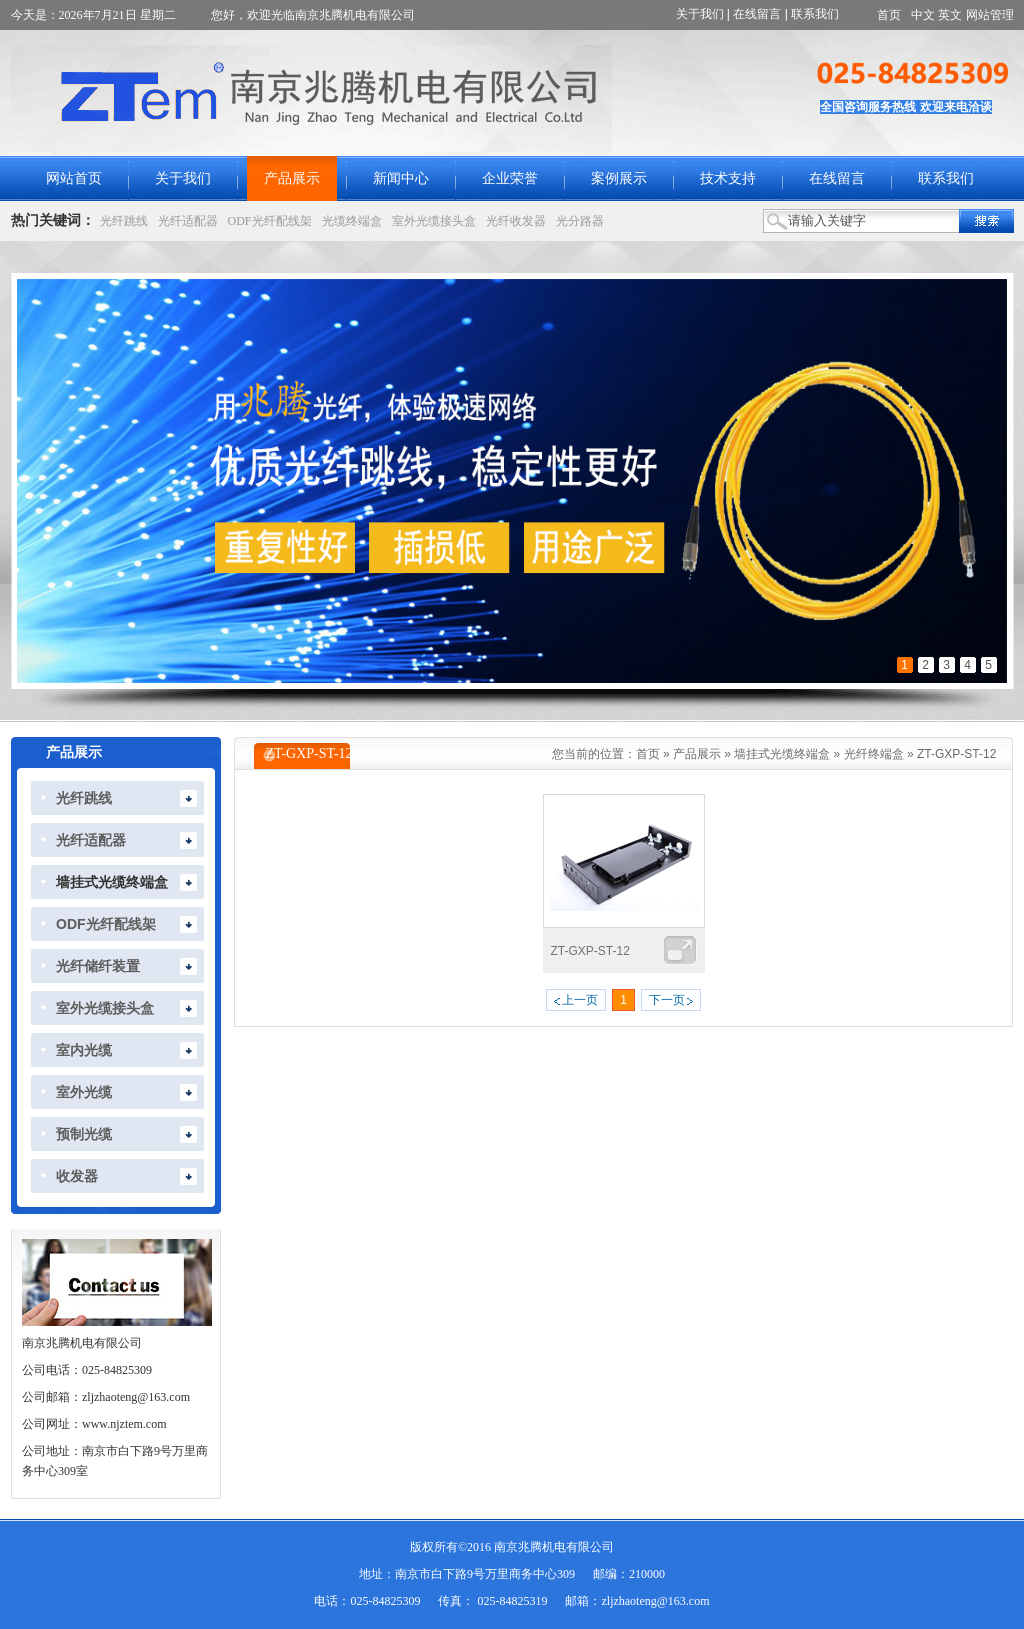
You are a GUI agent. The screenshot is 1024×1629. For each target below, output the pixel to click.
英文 (950, 15)
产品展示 (697, 754)
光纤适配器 (188, 221)
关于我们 (700, 14)
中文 (923, 15)
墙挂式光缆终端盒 (782, 754)
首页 (889, 15)
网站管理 (990, 15)
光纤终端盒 (874, 754)
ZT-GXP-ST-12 (956, 754)
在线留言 (757, 14)
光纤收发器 (516, 221)
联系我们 (815, 14)
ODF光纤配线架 (270, 221)
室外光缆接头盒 (434, 221)
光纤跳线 (124, 221)
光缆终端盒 (352, 221)
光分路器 (580, 221)
